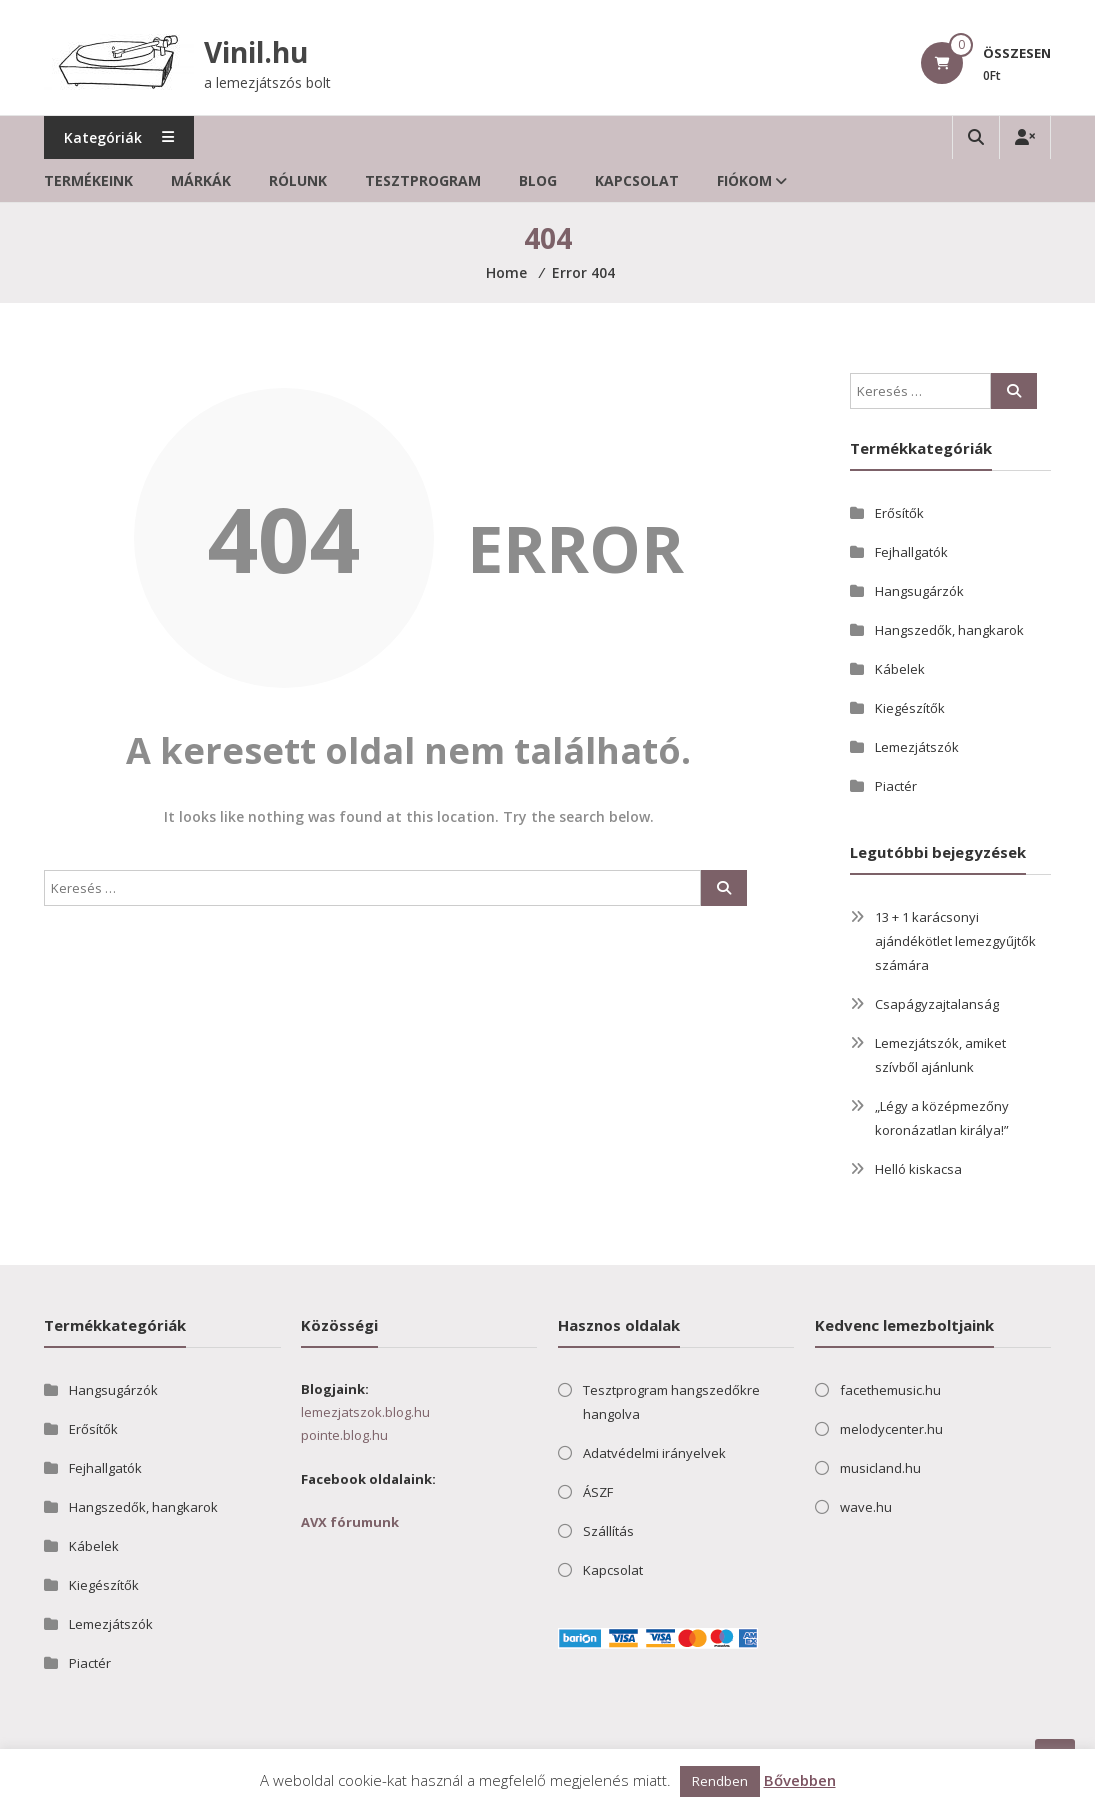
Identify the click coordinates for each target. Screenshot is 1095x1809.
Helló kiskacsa (918, 1169)
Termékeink (88, 180)
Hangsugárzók (919, 591)
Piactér (896, 786)
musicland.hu (880, 1468)
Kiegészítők (910, 708)
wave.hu (866, 1507)
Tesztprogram (423, 180)
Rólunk (298, 180)
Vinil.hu (256, 52)
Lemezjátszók (917, 747)
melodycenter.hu (891, 1429)
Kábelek (900, 669)
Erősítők (899, 513)
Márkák (201, 180)
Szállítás (608, 1531)
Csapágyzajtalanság (937, 1004)
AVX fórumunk (350, 1522)
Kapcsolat (637, 180)
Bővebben (800, 1780)
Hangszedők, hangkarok (949, 630)
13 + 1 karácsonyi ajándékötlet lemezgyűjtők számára (955, 941)
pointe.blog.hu (344, 1435)
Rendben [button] (720, 1781)
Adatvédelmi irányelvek (654, 1453)
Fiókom (744, 180)
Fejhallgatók (911, 552)
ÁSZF (598, 1492)
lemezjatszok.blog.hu (365, 1412)
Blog (538, 180)
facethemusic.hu (890, 1390)
